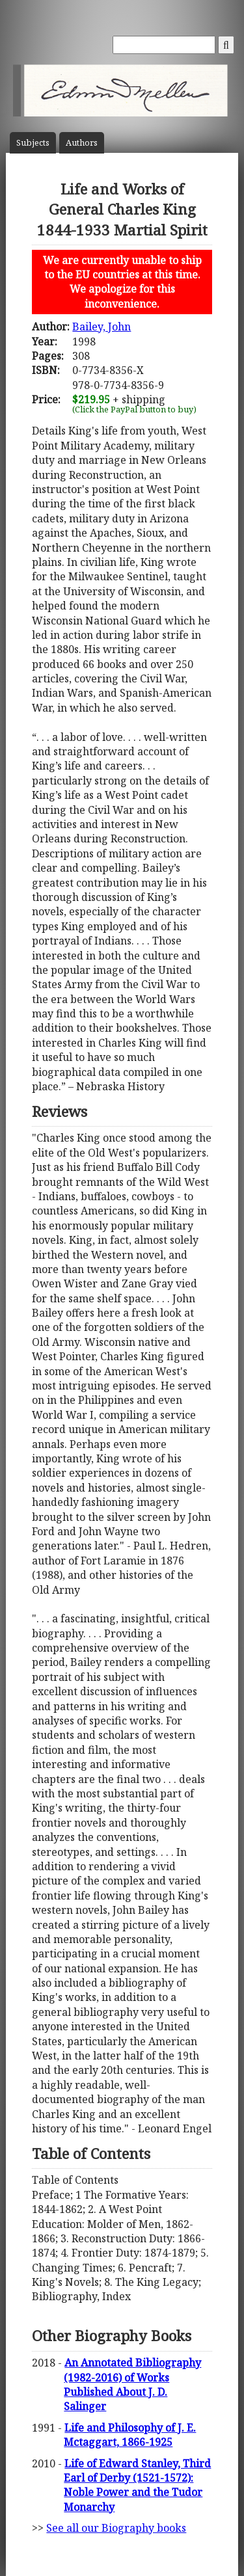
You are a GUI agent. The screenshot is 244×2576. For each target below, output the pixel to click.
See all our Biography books (116, 2528)
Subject (32, 143)
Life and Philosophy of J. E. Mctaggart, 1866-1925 (130, 2435)
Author (82, 143)
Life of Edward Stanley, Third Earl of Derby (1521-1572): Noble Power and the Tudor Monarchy (137, 2485)
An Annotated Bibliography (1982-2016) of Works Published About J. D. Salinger (132, 2384)
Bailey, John (101, 326)
